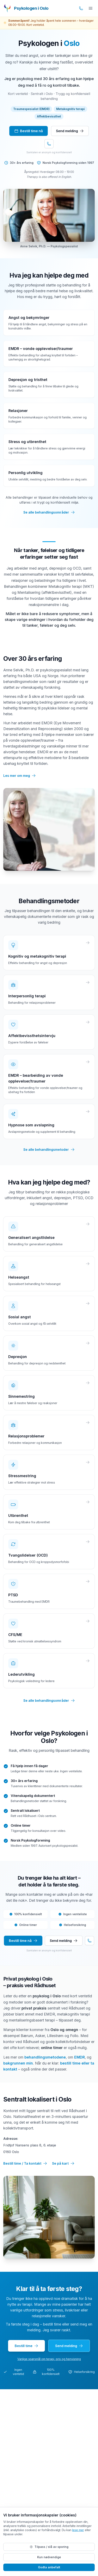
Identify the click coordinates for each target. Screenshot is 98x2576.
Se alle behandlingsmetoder (49, 1149)
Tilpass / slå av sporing (49, 2546)
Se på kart (63, 2163)
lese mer (78, 2530)
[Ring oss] (81, 8)
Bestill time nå (28, 131)
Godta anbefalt (49, 2567)
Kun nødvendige (49, 2557)
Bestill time (26, 2346)
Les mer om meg (19, 776)
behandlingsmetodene (45, 2057)
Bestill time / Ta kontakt (25, 2163)
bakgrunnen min (18, 2063)
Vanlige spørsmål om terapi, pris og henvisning (49, 2359)
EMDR (79, 2057)
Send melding (70, 131)
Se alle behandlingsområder (49, 512)
